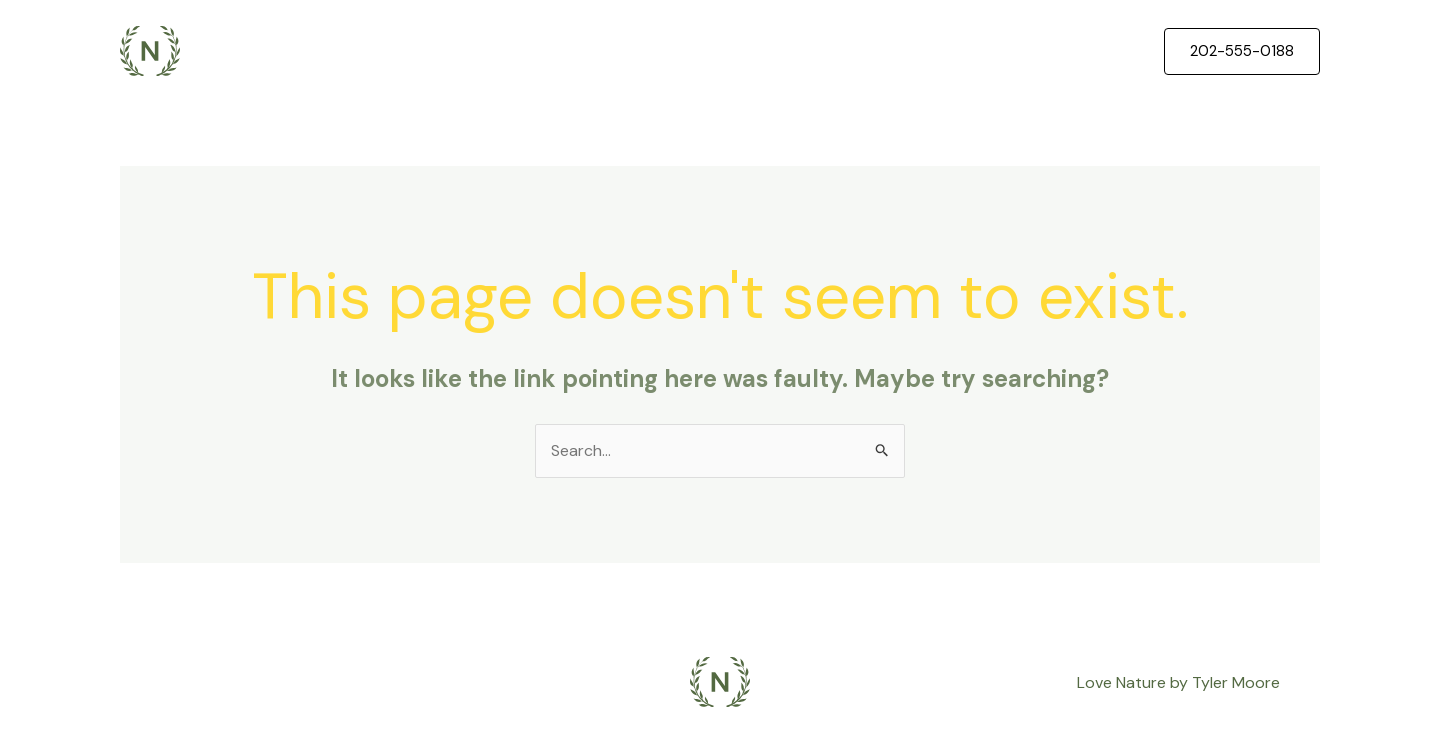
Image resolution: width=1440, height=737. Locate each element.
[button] (1242, 51)
